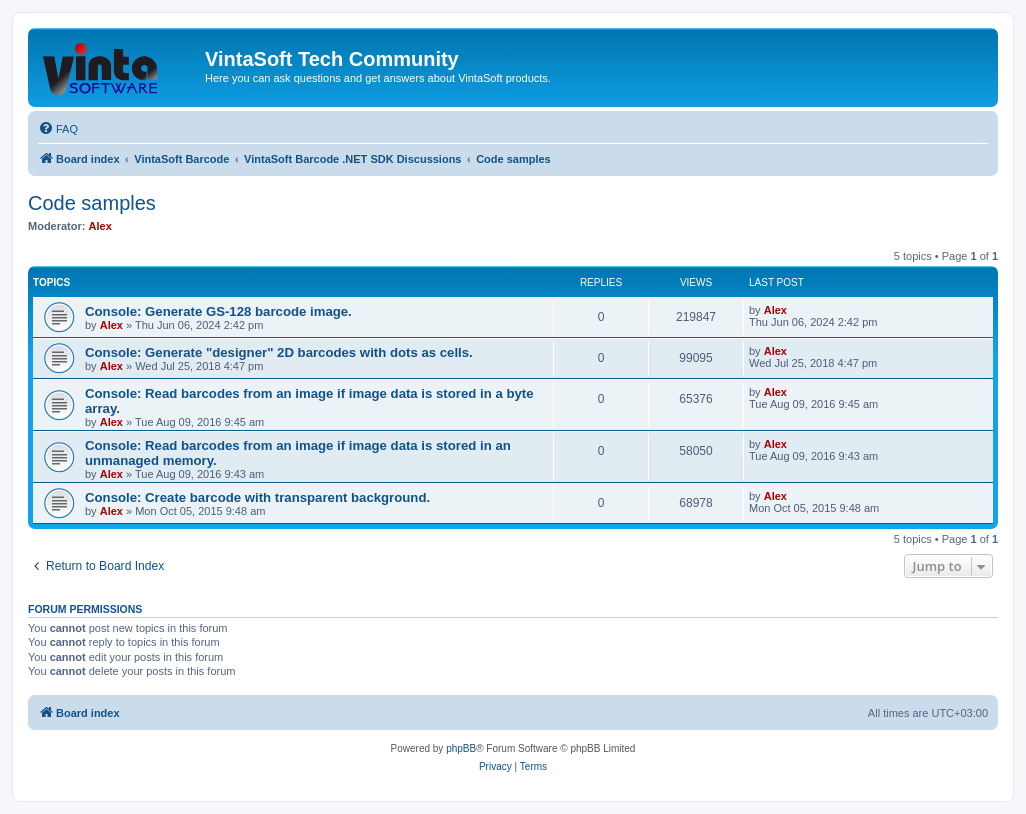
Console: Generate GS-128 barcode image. (218, 311)
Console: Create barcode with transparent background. (257, 497)
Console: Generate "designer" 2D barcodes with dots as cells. (279, 352)
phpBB (461, 748)
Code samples (92, 203)
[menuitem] (58, 129)
